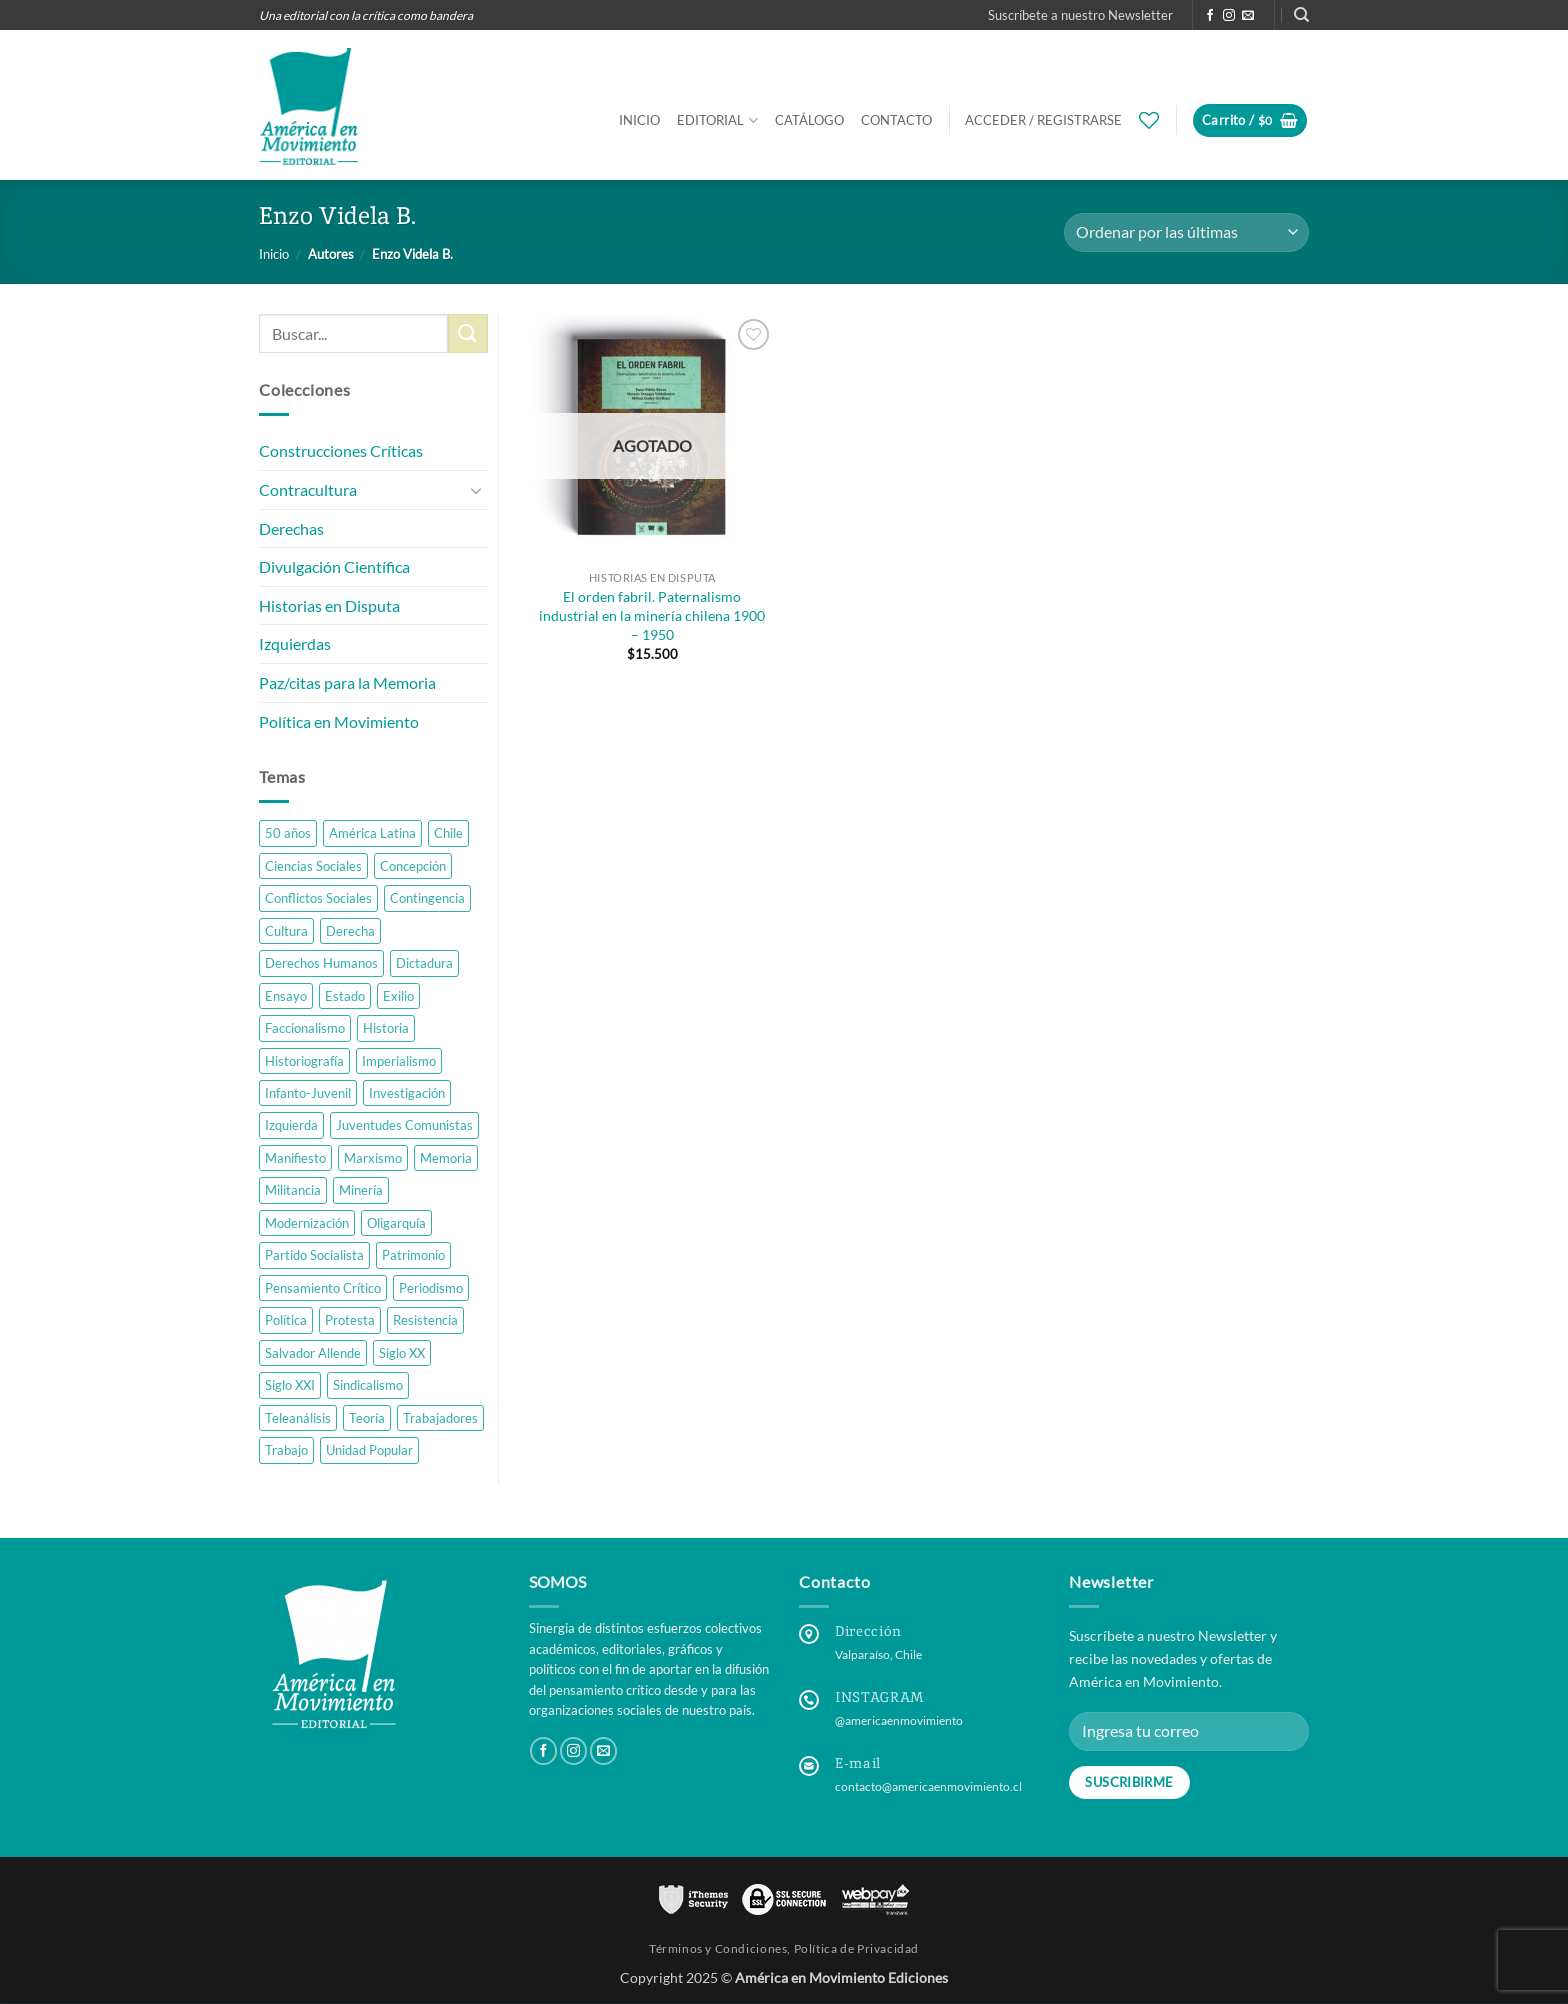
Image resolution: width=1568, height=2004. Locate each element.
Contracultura (308, 489)
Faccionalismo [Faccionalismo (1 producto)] (305, 1028)
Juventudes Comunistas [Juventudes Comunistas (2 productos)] (404, 1126)
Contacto (896, 120)
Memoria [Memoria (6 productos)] (446, 1158)
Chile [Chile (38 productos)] (448, 833)
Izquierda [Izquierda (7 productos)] (291, 1126)
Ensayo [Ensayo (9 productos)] (286, 996)
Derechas (291, 528)
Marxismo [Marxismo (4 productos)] (373, 1158)
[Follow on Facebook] (1210, 16)
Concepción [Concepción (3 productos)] (413, 866)
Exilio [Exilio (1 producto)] (398, 996)
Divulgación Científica (334, 566)
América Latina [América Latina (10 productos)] (372, 833)
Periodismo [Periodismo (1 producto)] (431, 1288)
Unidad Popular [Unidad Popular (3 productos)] (369, 1450)
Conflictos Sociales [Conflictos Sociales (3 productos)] (318, 898)
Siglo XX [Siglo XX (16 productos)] (402, 1353)
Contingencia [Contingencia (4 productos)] (427, 898)
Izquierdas (295, 643)
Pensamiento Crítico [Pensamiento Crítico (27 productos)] (323, 1288)
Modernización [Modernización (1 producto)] (307, 1223)
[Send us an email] (1248, 16)
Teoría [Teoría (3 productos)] (367, 1418)
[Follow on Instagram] (1229, 16)
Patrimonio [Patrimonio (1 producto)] (413, 1255)
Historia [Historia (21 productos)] (386, 1028)
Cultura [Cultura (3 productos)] (286, 931)
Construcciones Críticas (341, 451)
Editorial (717, 120)
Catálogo (809, 120)
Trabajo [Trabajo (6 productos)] (286, 1450)
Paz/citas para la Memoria (347, 682)
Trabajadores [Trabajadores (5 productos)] (440, 1418)
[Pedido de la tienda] (1186, 232)
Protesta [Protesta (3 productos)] (350, 1320)
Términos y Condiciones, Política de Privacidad (784, 1948)
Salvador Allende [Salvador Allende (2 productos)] (313, 1353)
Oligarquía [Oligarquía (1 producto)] (396, 1223)
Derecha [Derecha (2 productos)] (350, 931)
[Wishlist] (1149, 120)
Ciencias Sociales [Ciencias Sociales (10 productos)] (313, 866)
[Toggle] (476, 490)
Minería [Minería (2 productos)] (361, 1191)
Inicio (639, 120)
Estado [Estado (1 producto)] (345, 996)
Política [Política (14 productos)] (286, 1320)
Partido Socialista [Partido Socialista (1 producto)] (314, 1255)
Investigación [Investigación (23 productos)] (407, 1093)
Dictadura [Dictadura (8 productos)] (424, 963)
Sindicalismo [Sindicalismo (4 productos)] (368, 1385)
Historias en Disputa (329, 605)
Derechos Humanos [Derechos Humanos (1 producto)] (321, 963)
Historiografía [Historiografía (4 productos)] (304, 1061)
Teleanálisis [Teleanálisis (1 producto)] (298, 1418)
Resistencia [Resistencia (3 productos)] (425, 1320)
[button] (1080, 15)
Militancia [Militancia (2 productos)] (293, 1191)
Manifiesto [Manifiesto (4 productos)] (295, 1158)
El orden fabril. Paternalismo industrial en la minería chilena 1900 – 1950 (652, 615)
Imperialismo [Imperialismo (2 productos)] (399, 1061)
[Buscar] (1301, 15)
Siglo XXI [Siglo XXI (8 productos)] (290, 1385)
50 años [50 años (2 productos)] (288, 833)
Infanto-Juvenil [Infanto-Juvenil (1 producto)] (308, 1093)
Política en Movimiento (339, 721)
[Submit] (468, 333)
